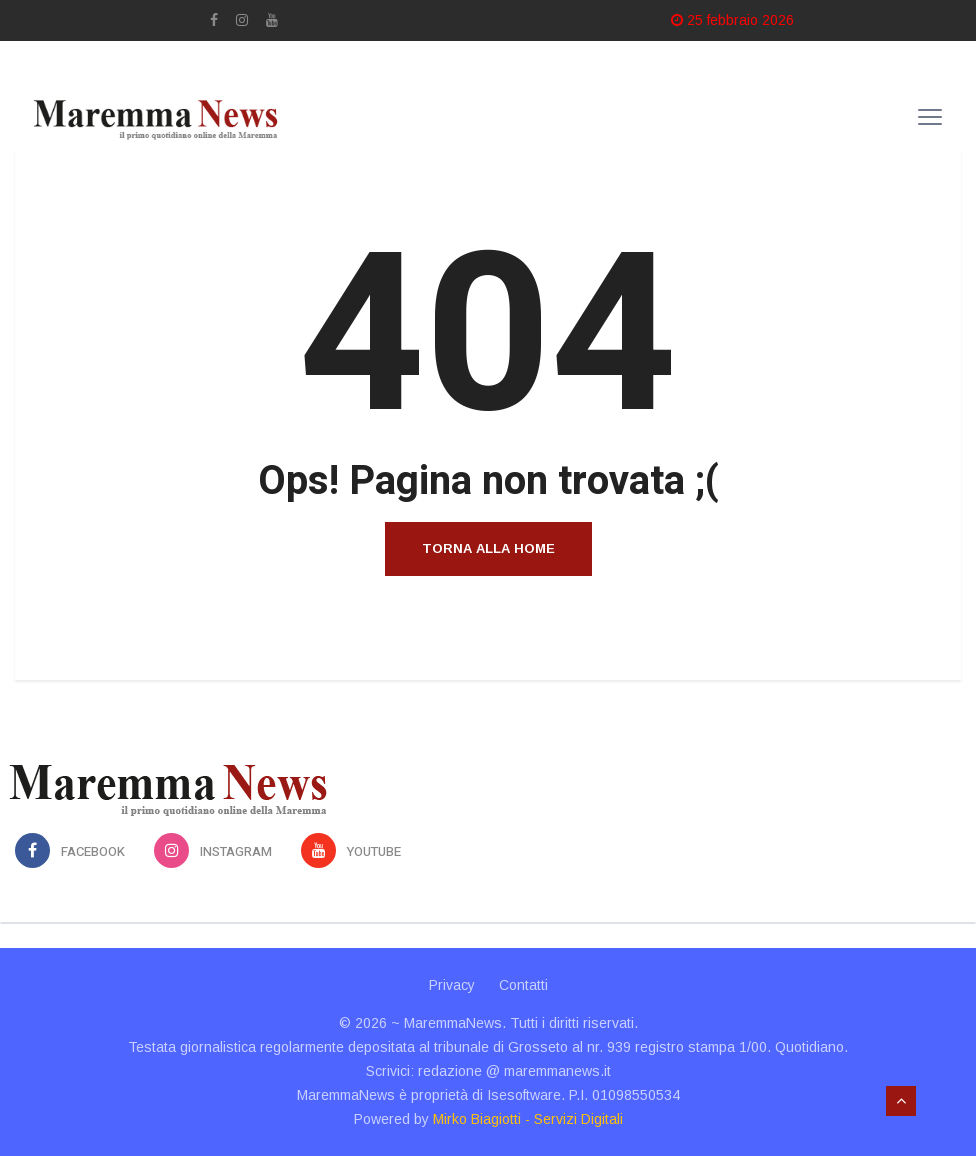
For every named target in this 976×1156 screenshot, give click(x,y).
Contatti (523, 985)
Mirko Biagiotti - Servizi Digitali (528, 1119)
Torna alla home (488, 548)
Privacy (452, 985)
